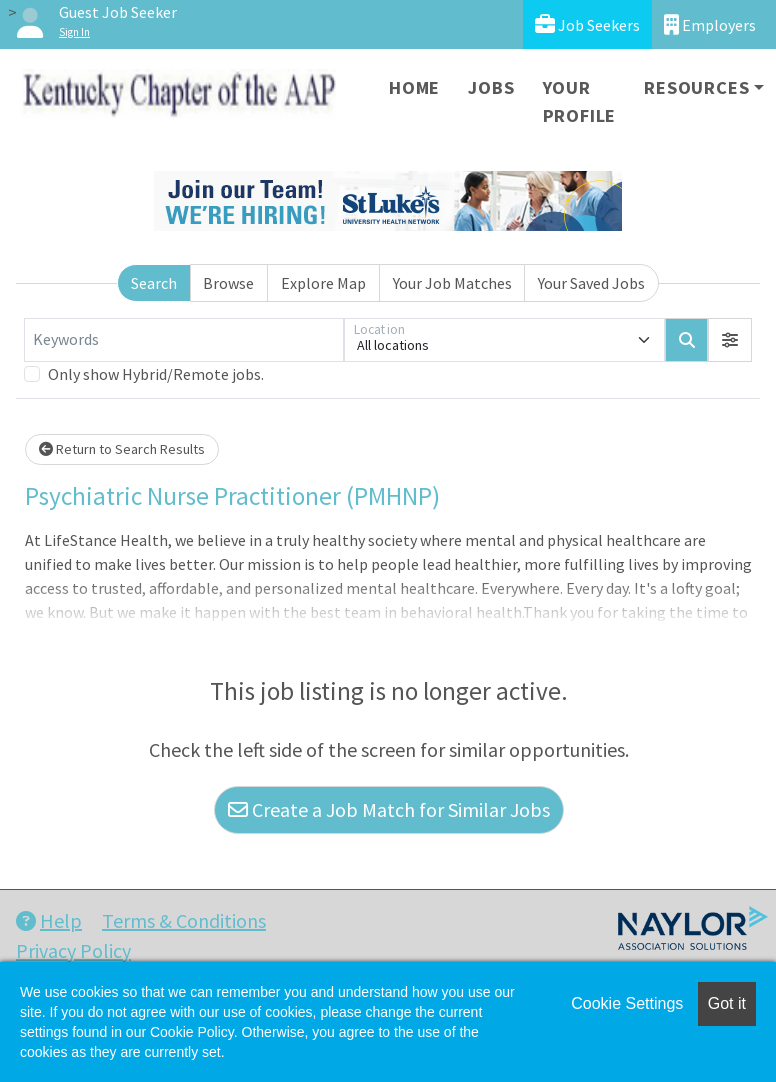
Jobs (491, 87)
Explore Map (323, 283)
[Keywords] (184, 340)
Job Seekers (587, 24)
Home (414, 87)
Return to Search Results (122, 449)
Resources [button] (696, 87)
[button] (730, 340)
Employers (710, 24)
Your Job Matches (452, 283)
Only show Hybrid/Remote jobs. (156, 374)
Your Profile (580, 101)
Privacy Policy (73, 950)
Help (49, 920)
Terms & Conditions (184, 920)
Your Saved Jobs (591, 283)
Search (154, 283)
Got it (727, 1003)
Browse (228, 283)
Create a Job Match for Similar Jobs (389, 809)
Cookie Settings (627, 1003)
